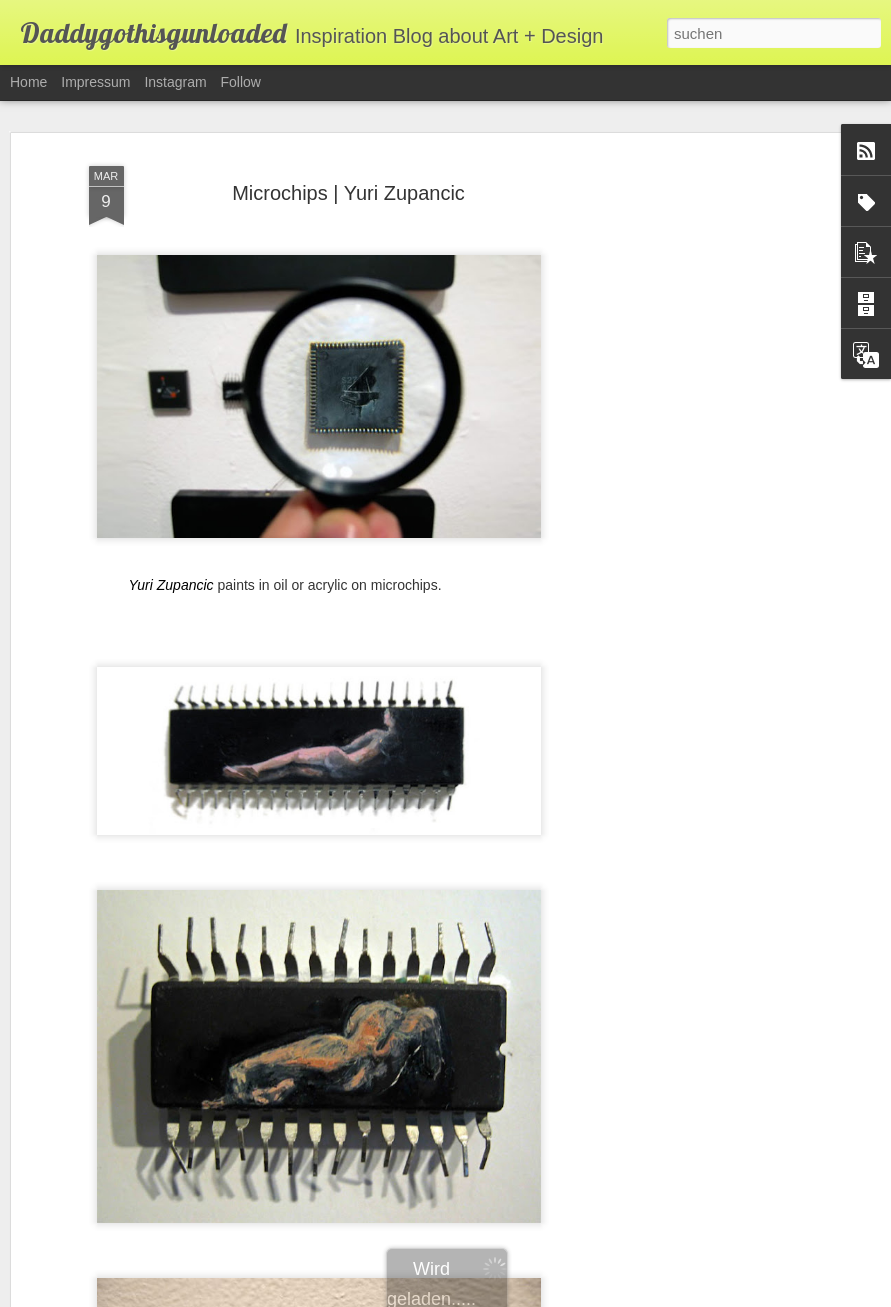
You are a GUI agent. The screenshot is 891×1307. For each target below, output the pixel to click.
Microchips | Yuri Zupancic (348, 162)
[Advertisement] (719, 439)
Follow (241, 82)
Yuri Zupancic (171, 554)
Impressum (95, 82)
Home (28, 82)
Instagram (175, 82)
